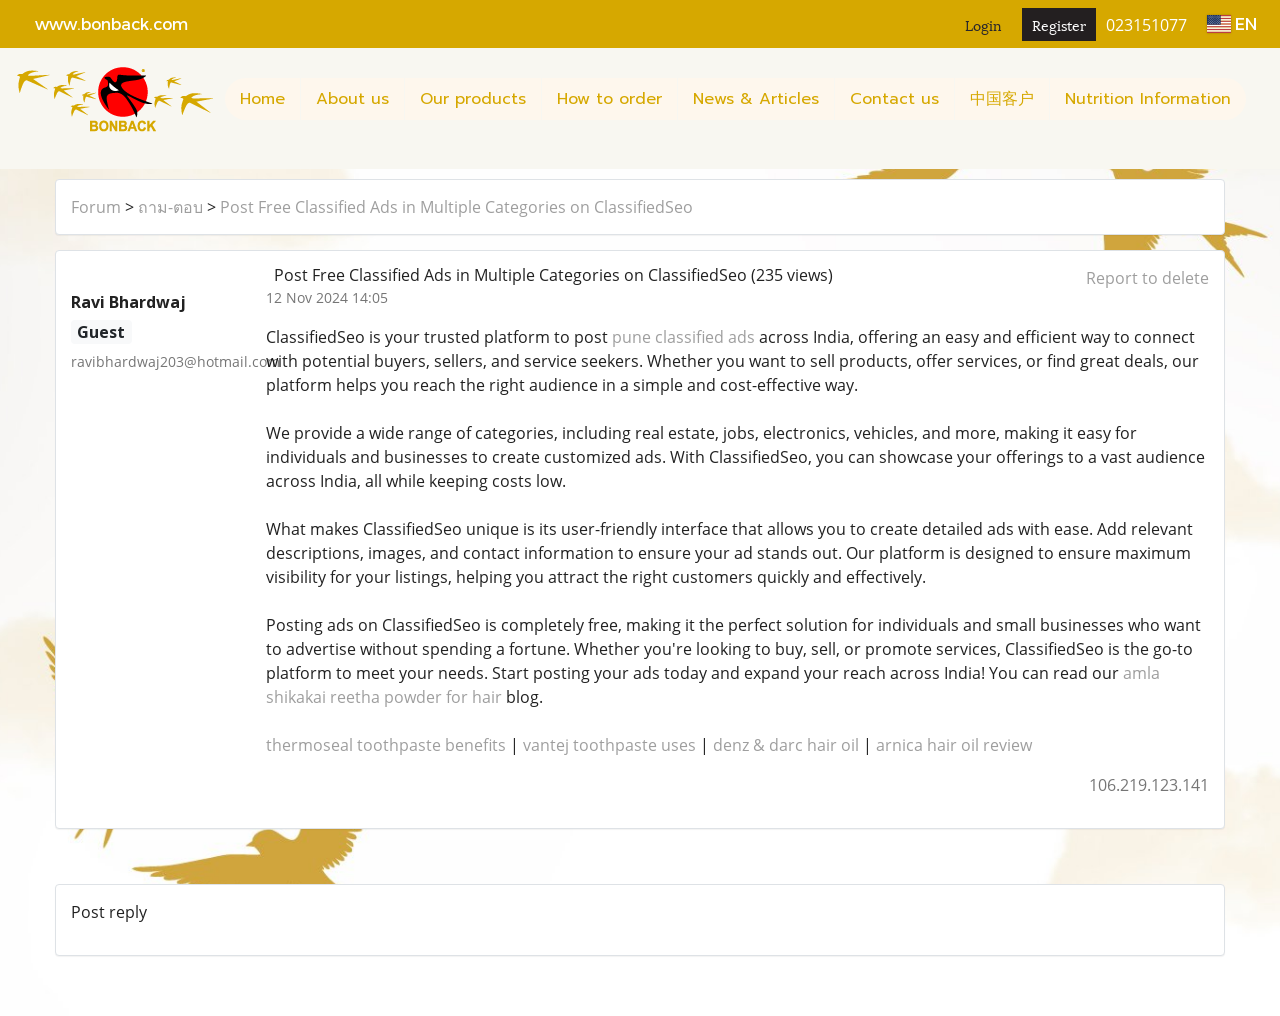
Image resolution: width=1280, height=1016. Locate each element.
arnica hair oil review (954, 745)
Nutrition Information (1148, 99)
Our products (473, 99)
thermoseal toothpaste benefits (386, 745)
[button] (23, 159)
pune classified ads (683, 337)
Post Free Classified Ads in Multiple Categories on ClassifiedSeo (456, 207)
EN (1232, 23)
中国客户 (1002, 99)
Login (983, 24)
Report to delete (1147, 278)
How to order (609, 99)
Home (262, 99)
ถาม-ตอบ (170, 207)
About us (352, 99)
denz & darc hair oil (786, 745)
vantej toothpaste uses (609, 745)
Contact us (894, 99)
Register (1059, 24)
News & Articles (756, 99)
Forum (96, 207)
